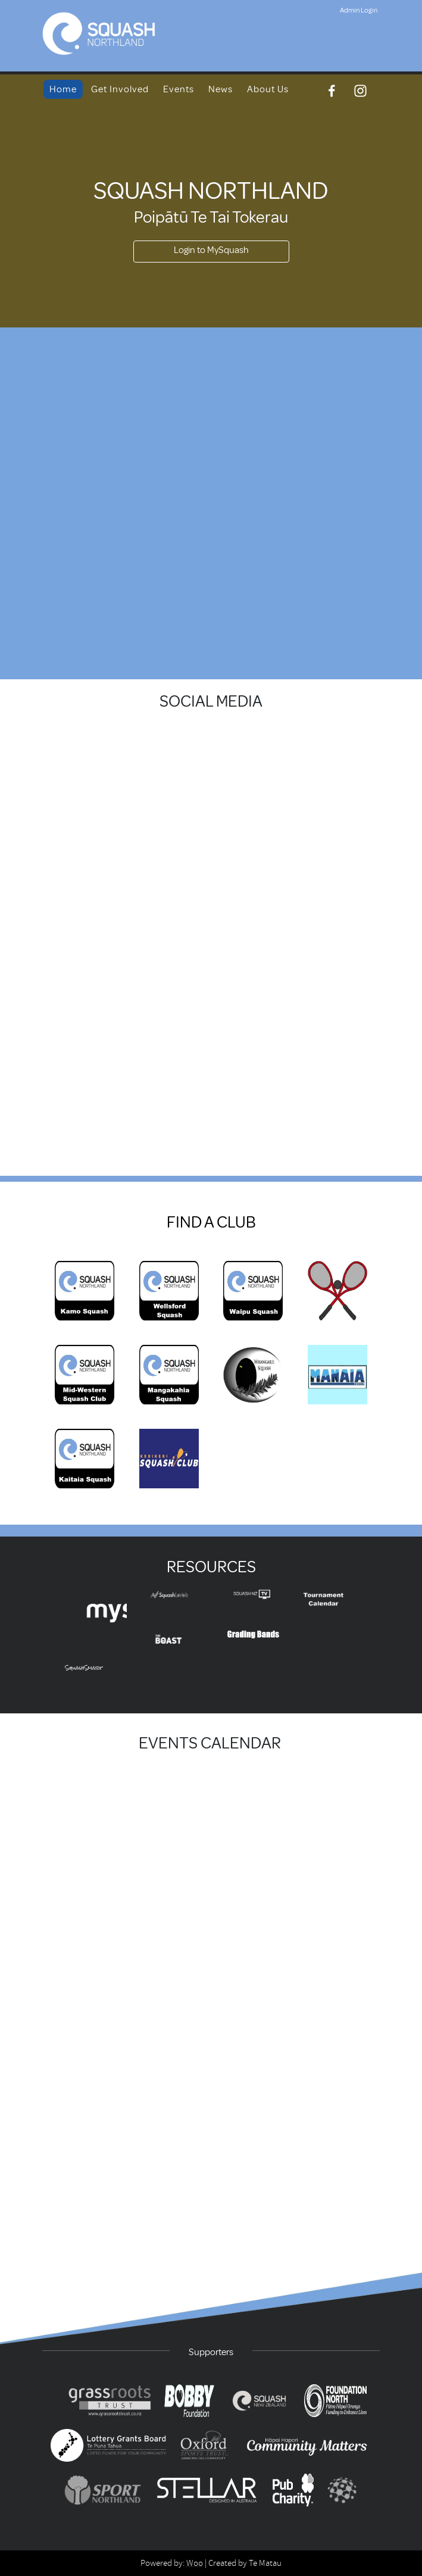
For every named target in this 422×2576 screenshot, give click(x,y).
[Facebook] (331, 90)
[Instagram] (360, 90)
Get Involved (120, 89)
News (220, 89)
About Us (268, 89)
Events (178, 89)
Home (63, 89)
